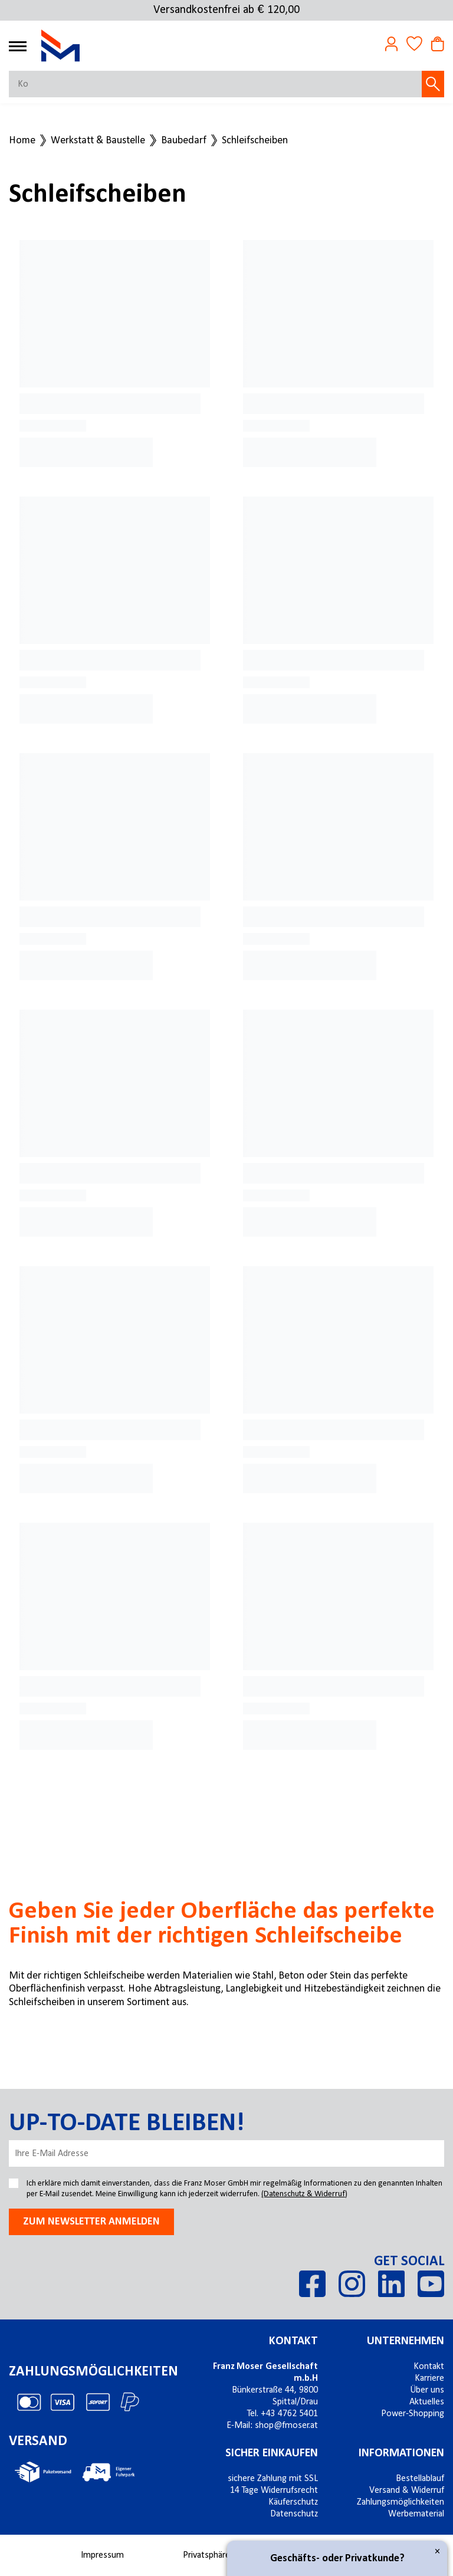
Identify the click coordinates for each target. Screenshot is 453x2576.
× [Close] (437, 2551)
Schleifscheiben (255, 141)
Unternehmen (405, 2341)
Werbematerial (416, 2514)
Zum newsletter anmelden (91, 2221)
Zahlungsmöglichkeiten (400, 2502)
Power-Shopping (412, 2414)
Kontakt (293, 2341)
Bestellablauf (420, 2478)
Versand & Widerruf (406, 2490)
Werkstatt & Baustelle (98, 141)
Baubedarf (183, 141)
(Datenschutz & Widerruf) (304, 2194)
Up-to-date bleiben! (126, 2124)
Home (22, 141)
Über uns (427, 2390)
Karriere (429, 2378)
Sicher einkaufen (271, 2453)
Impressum (102, 2555)
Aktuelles (426, 2402)
